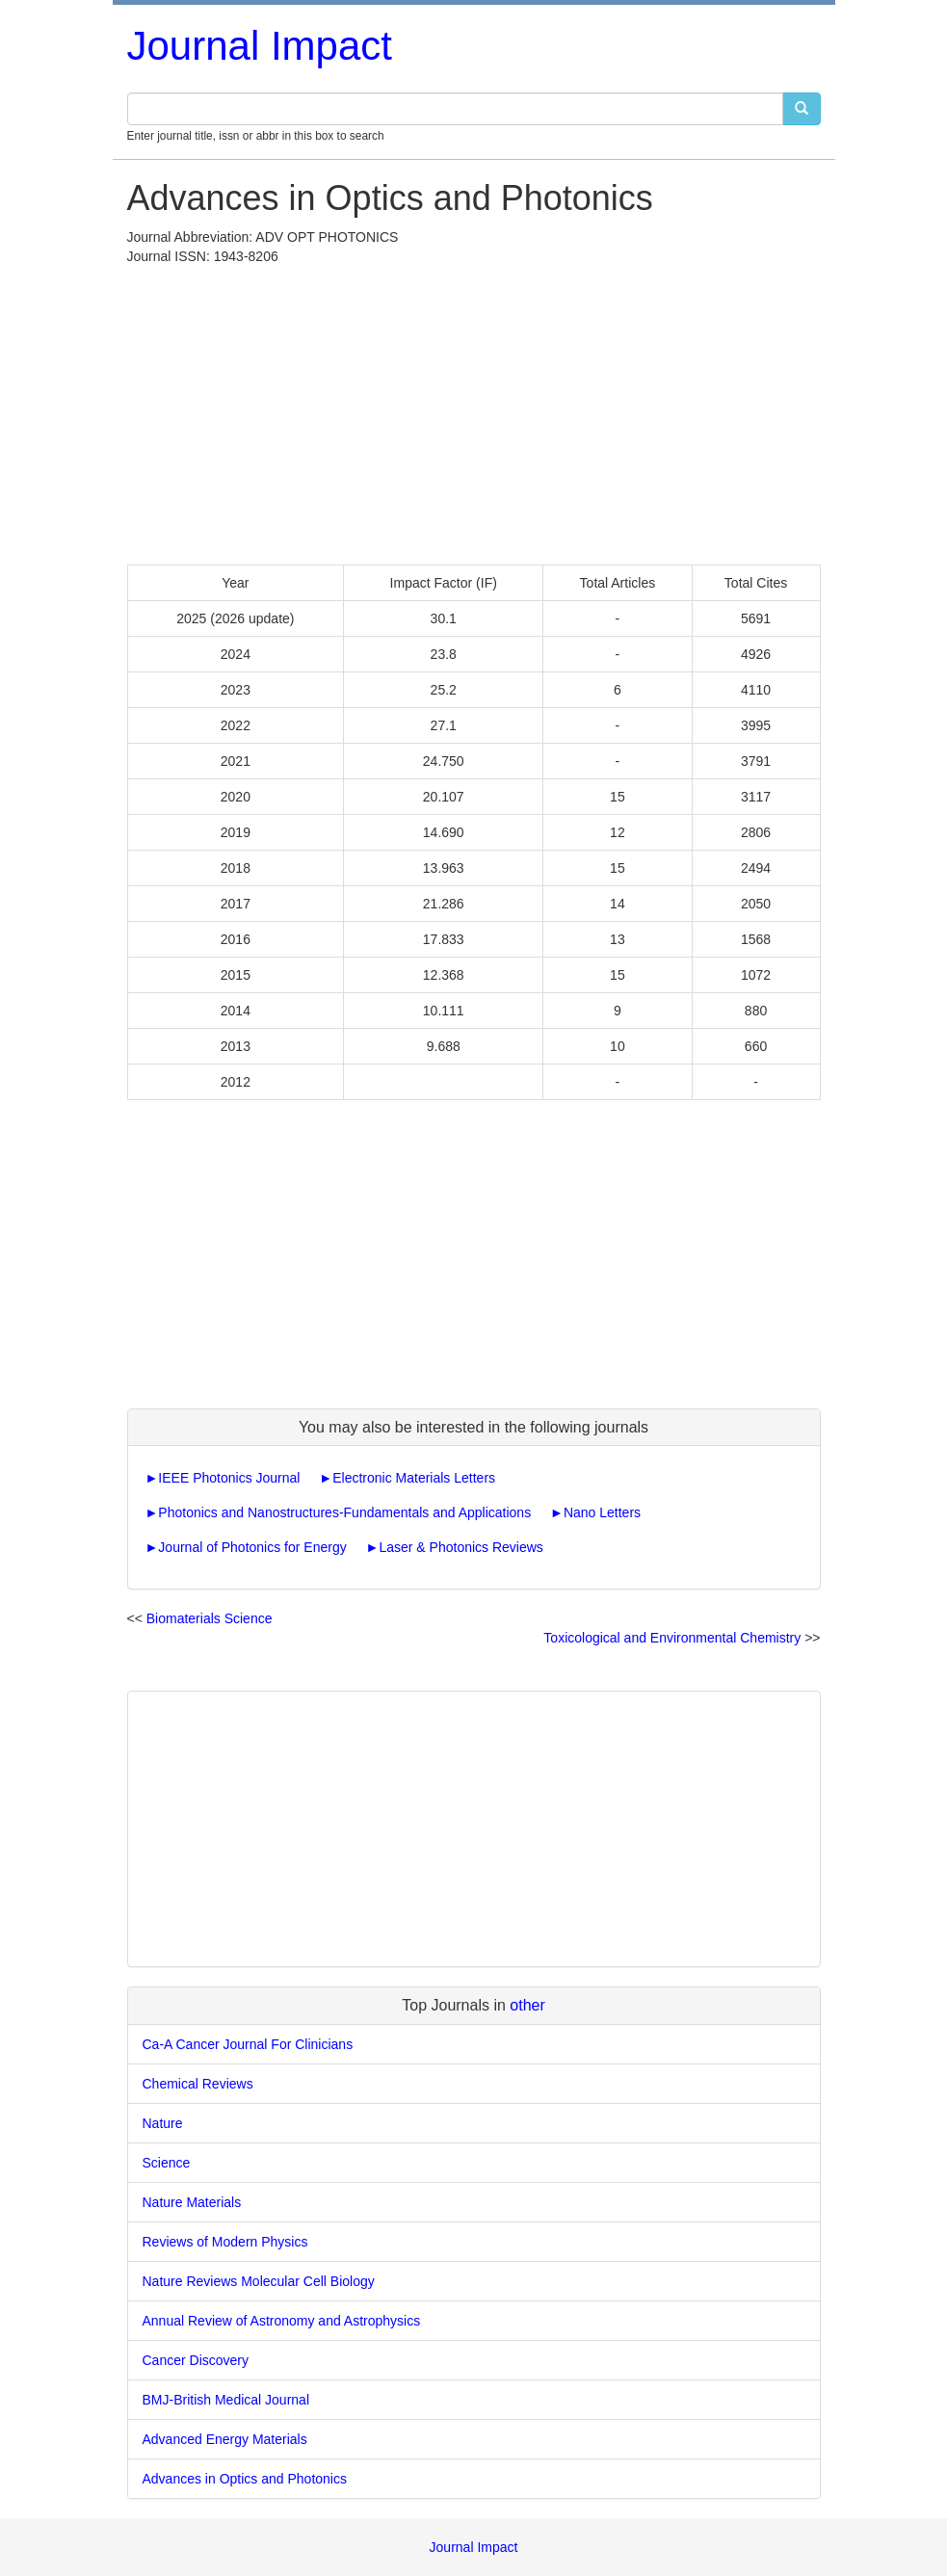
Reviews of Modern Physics (225, 2241)
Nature (163, 2123)
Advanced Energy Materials (225, 2439)
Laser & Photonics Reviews (460, 1547)
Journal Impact (259, 45)
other (527, 2005)
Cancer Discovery (196, 2360)
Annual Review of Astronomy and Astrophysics (282, 2320)
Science (167, 2162)
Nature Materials (192, 2202)
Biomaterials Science (209, 1618)
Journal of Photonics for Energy (252, 1547)
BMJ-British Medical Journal (226, 2399)
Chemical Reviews (198, 2083)
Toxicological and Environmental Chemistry (672, 1637)
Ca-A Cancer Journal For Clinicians (248, 2044)
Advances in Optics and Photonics (245, 2478)
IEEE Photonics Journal (229, 1477)
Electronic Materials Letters (413, 1477)
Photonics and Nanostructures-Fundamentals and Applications (344, 1512)
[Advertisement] (474, 410)
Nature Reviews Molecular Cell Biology (259, 2281)
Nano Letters (602, 1512)
